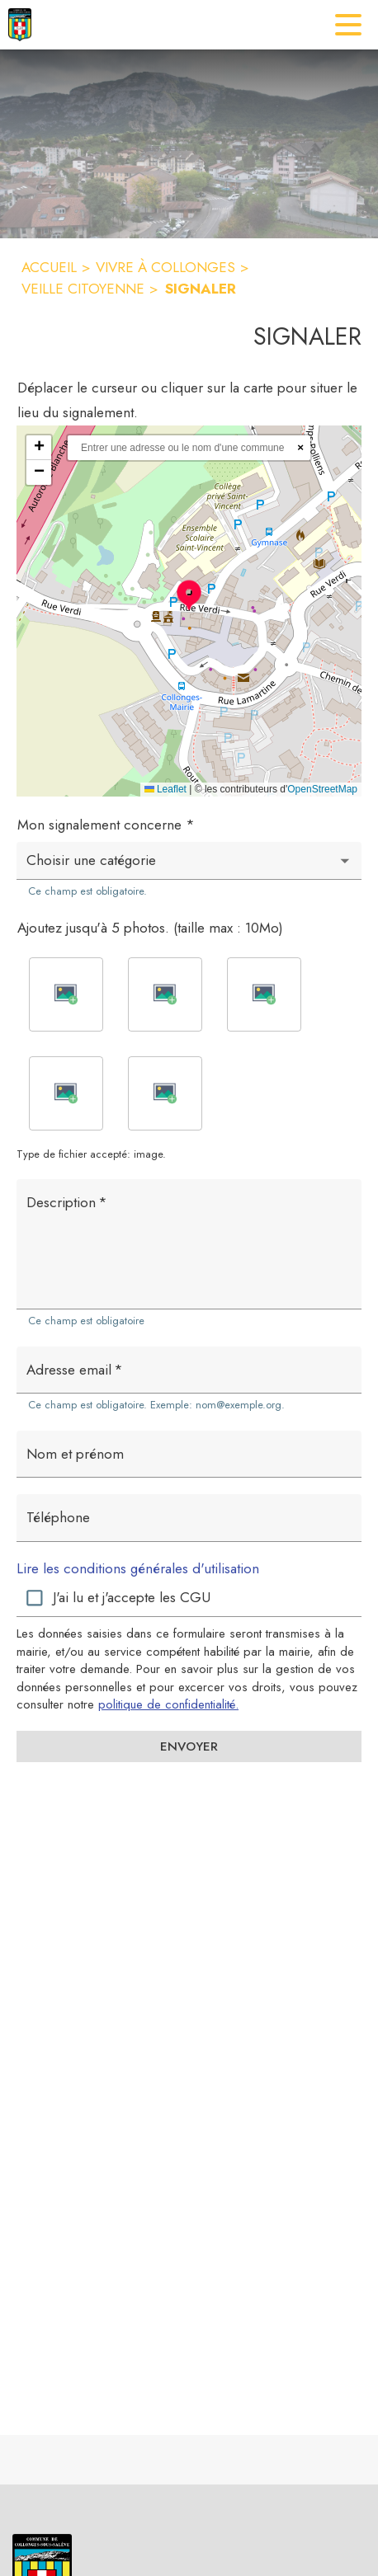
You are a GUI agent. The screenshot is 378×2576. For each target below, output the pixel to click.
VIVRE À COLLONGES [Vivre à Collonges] (165, 267)
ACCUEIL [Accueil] (49, 267)
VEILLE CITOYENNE (82, 288)
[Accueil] (19, 24)
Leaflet (165, 789)
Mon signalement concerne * (106, 824)
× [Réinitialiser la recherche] (300, 447)
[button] (189, 594)
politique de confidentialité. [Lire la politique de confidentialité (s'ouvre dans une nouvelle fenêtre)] (168, 1704)
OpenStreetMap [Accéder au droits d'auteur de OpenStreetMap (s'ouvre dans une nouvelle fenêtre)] (322, 789)
